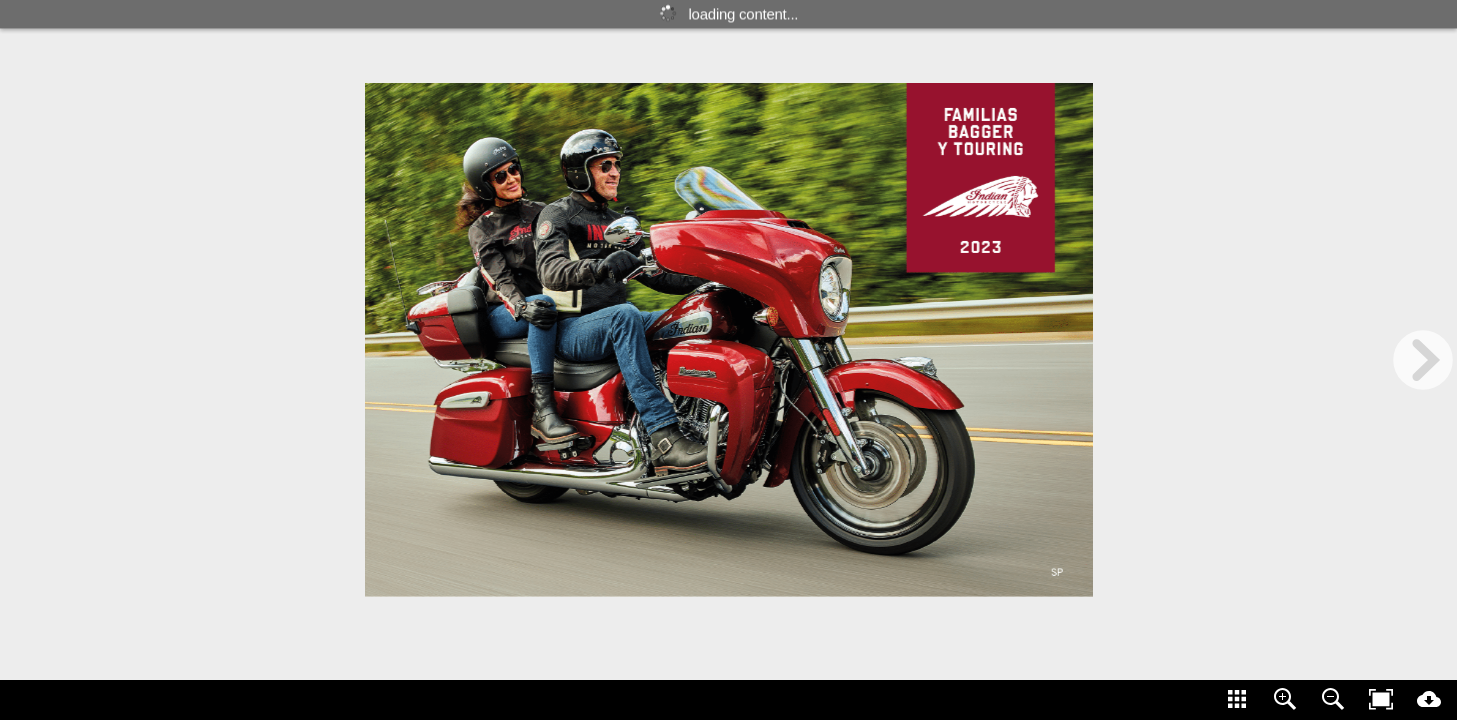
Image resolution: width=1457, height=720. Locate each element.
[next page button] (1423, 360)
